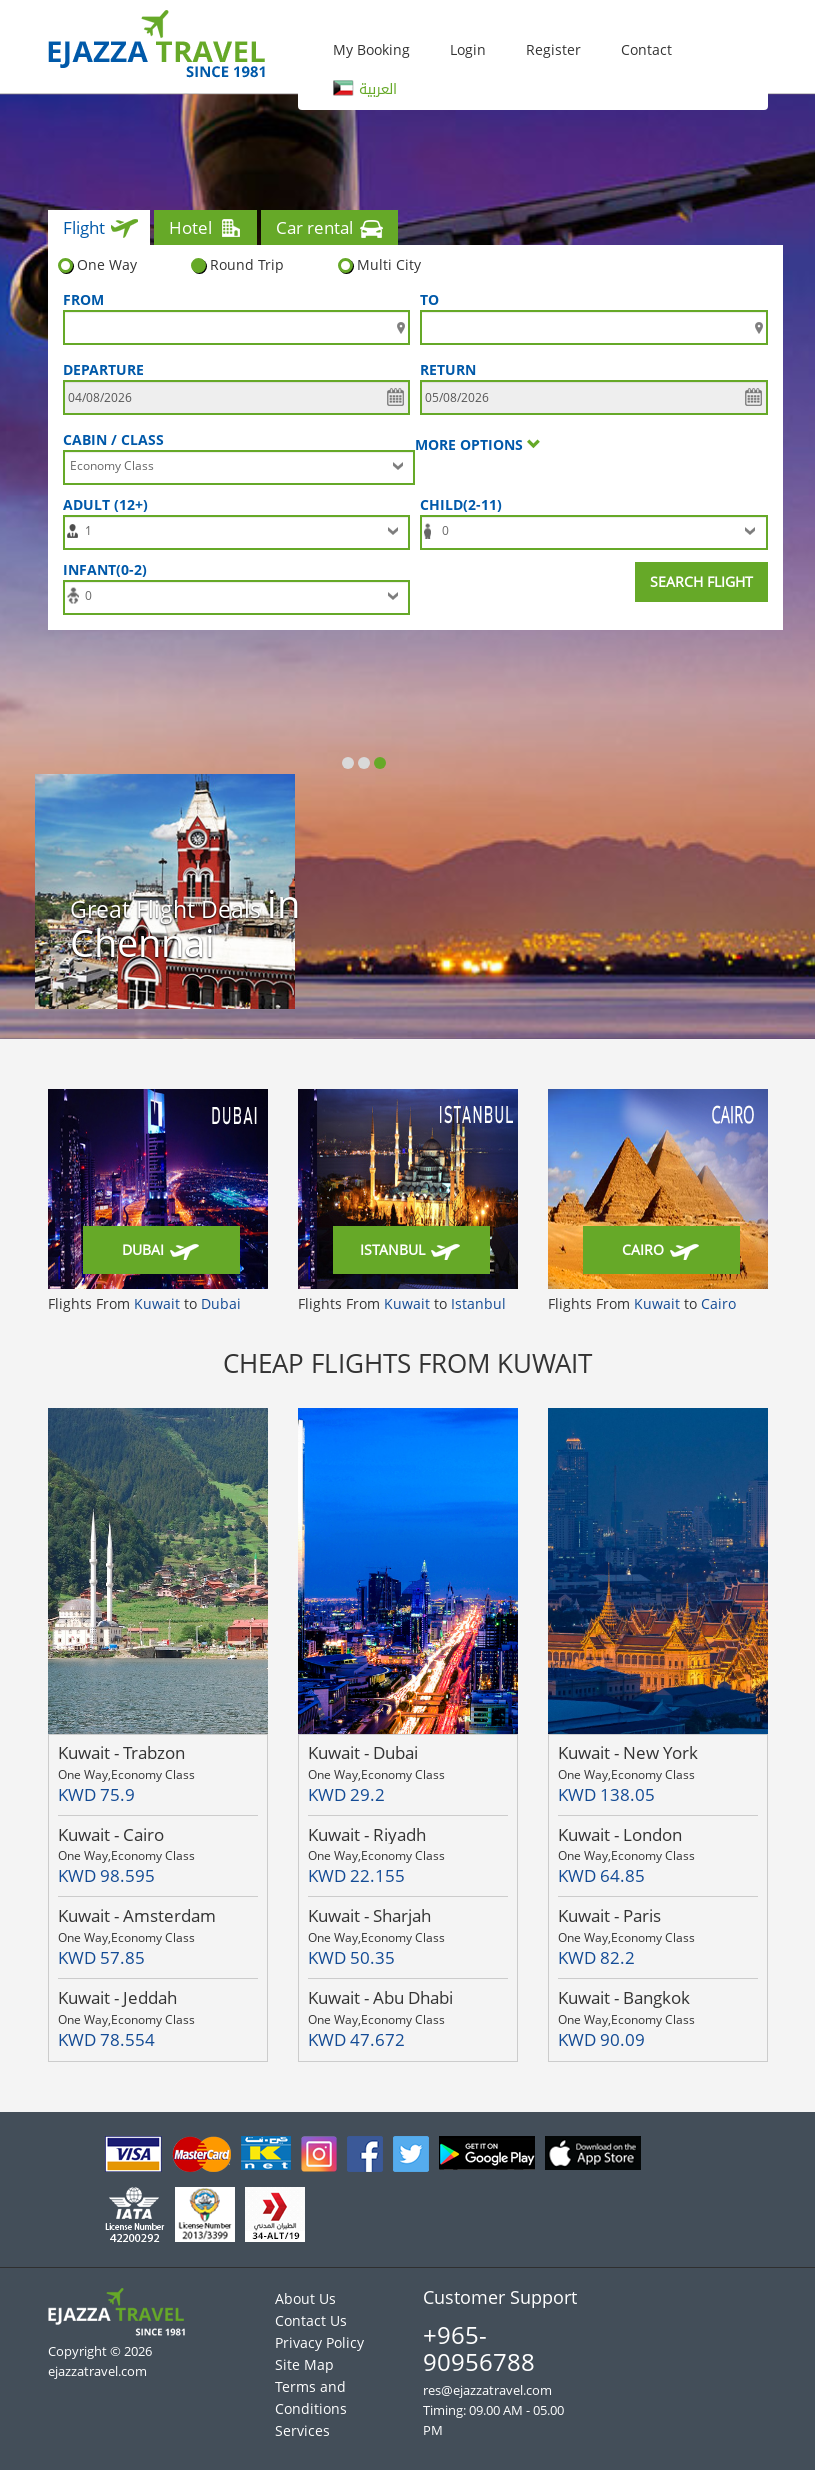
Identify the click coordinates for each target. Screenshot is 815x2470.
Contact (646, 49)
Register (553, 49)
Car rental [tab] (331, 230)
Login (468, 49)
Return (448, 369)
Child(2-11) (465, 504)
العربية (365, 89)
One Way (97, 264)
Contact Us (311, 2320)
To (429, 299)
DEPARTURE (103, 369)
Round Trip (237, 264)
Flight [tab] (100, 230)
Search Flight (701, 581)
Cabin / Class (113, 439)
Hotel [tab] (207, 230)
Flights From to (144, 1303)
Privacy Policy (319, 2342)
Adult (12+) (109, 504)
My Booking (371, 49)
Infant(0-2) (109, 569)
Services (302, 2430)
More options (478, 444)
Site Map (304, 2364)
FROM (83, 299)
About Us (305, 2298)
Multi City (379, 264)
